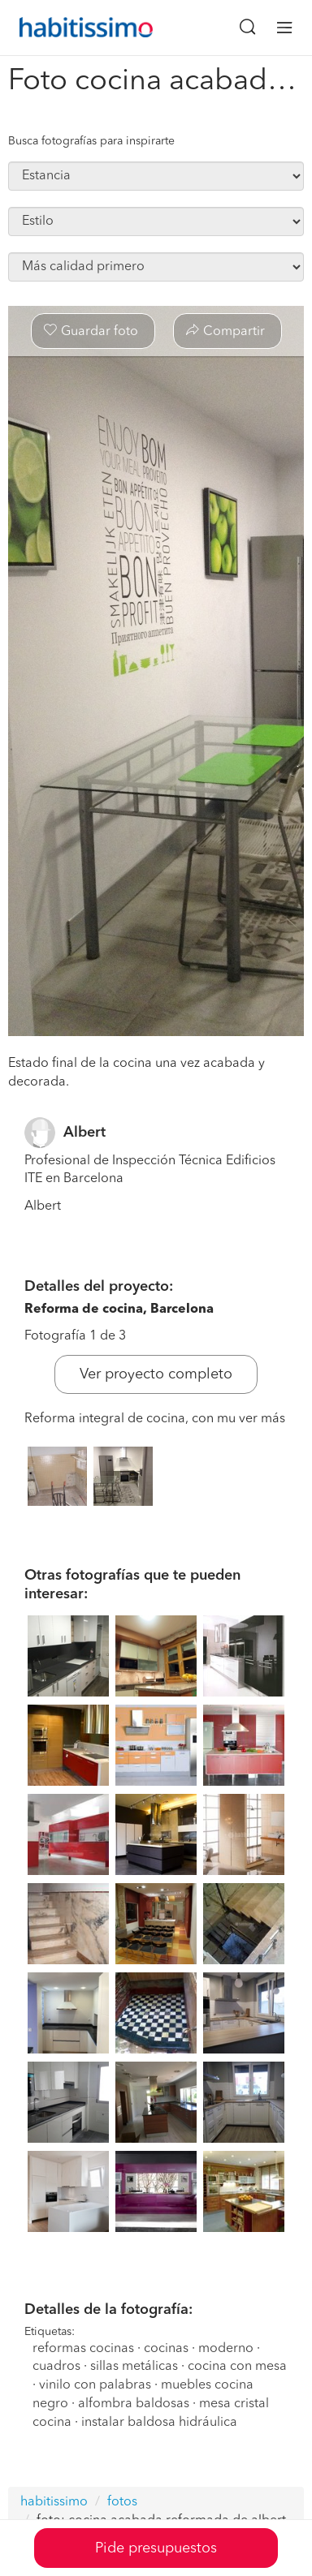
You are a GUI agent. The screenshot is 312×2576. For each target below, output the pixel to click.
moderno (226, 2348)
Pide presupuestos (156, 2548)
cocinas (166, 2348)
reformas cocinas (83, 2348)
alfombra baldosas (133, 2404)
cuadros (56, 2366)
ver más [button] (262, 1419)
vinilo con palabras (95, 2385)
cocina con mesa (237, 2366)
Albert (84, 1132)
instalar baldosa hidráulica (159, 2422)
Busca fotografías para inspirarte (91, 141)
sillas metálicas (134, 2366)
